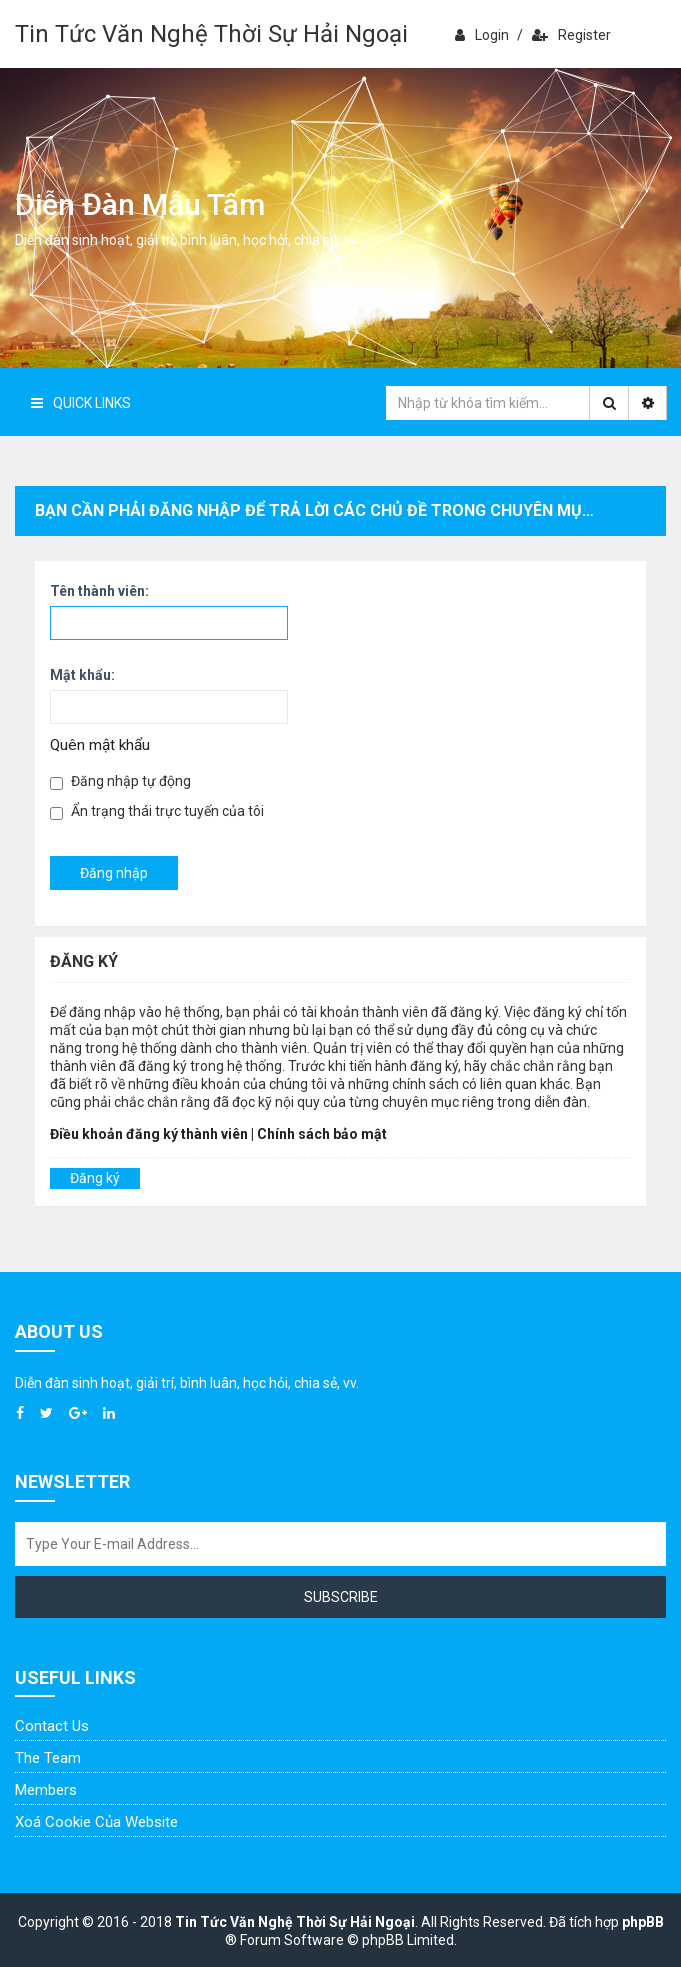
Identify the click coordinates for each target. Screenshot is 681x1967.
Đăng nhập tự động (120, 781)
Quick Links (81, 403)
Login (482, 35)
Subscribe (341, 1597)
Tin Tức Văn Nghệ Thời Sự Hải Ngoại (211, 34)
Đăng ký (95, 1178)
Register (571, 35)
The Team (48, 1758)
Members (46, 1790)
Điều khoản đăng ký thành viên (149, 1134)
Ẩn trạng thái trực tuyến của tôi (157, 811)
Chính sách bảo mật (322, 1134)
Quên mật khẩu (100, 745)
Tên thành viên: (99, 591)
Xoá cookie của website (96, 1822)
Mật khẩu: (82, 675)
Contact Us (52, 1726)
